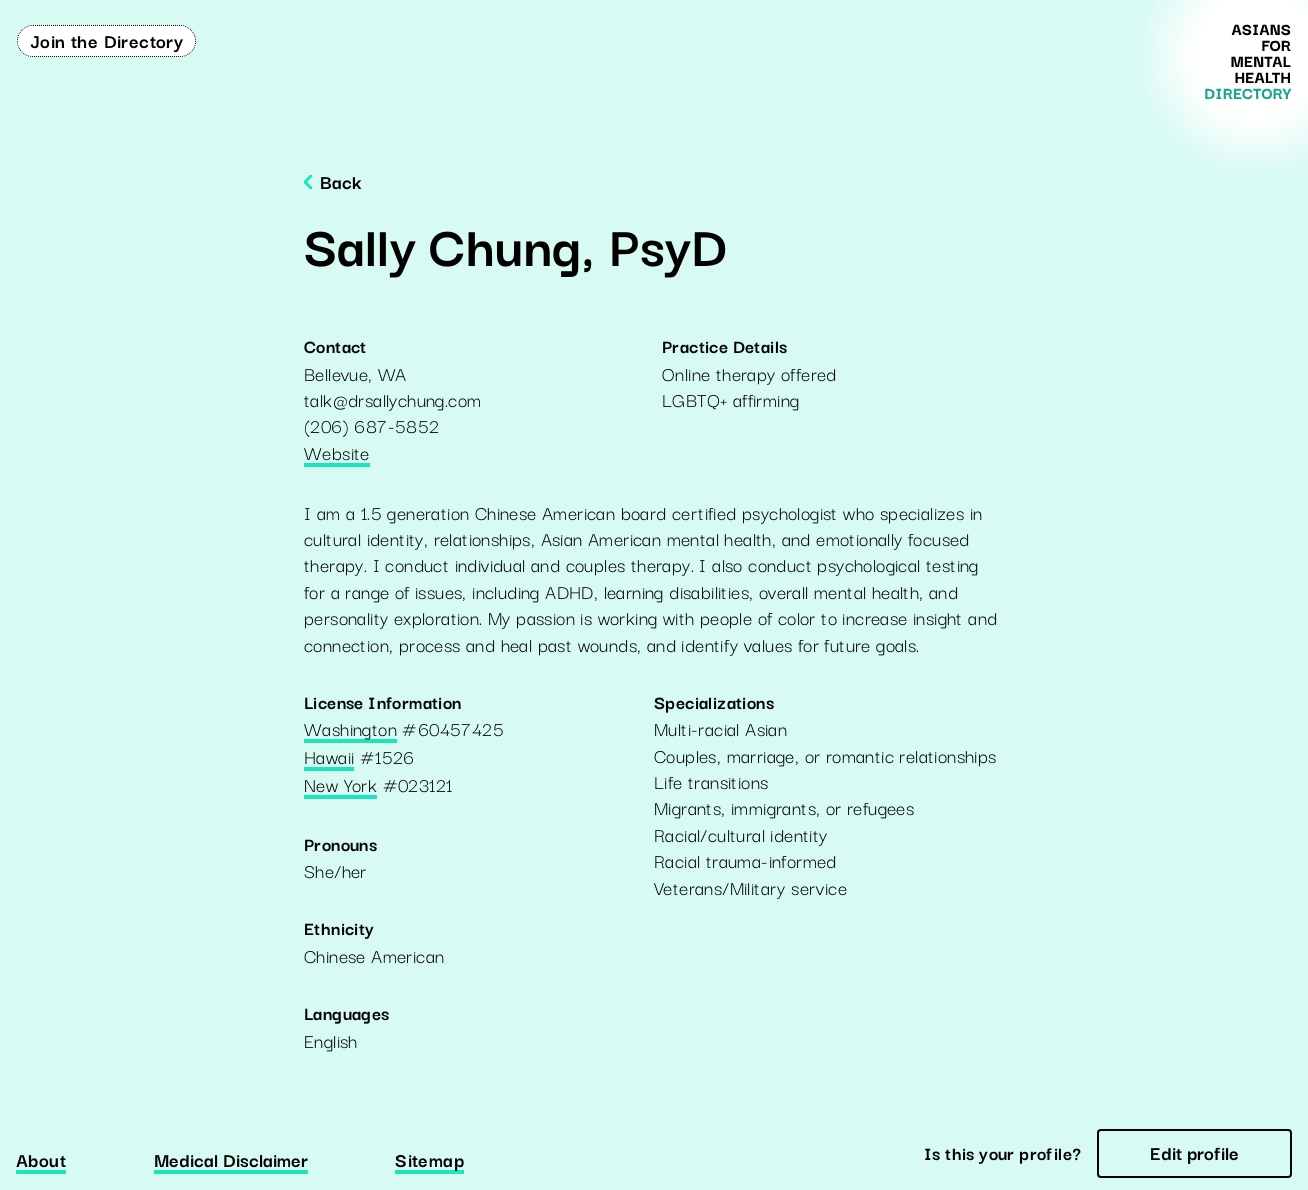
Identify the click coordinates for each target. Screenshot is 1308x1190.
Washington (350, 730)
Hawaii (329, 758)
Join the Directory (106, 40)
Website (337, 454)
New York (340, 786)
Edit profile (1194, 1152)
